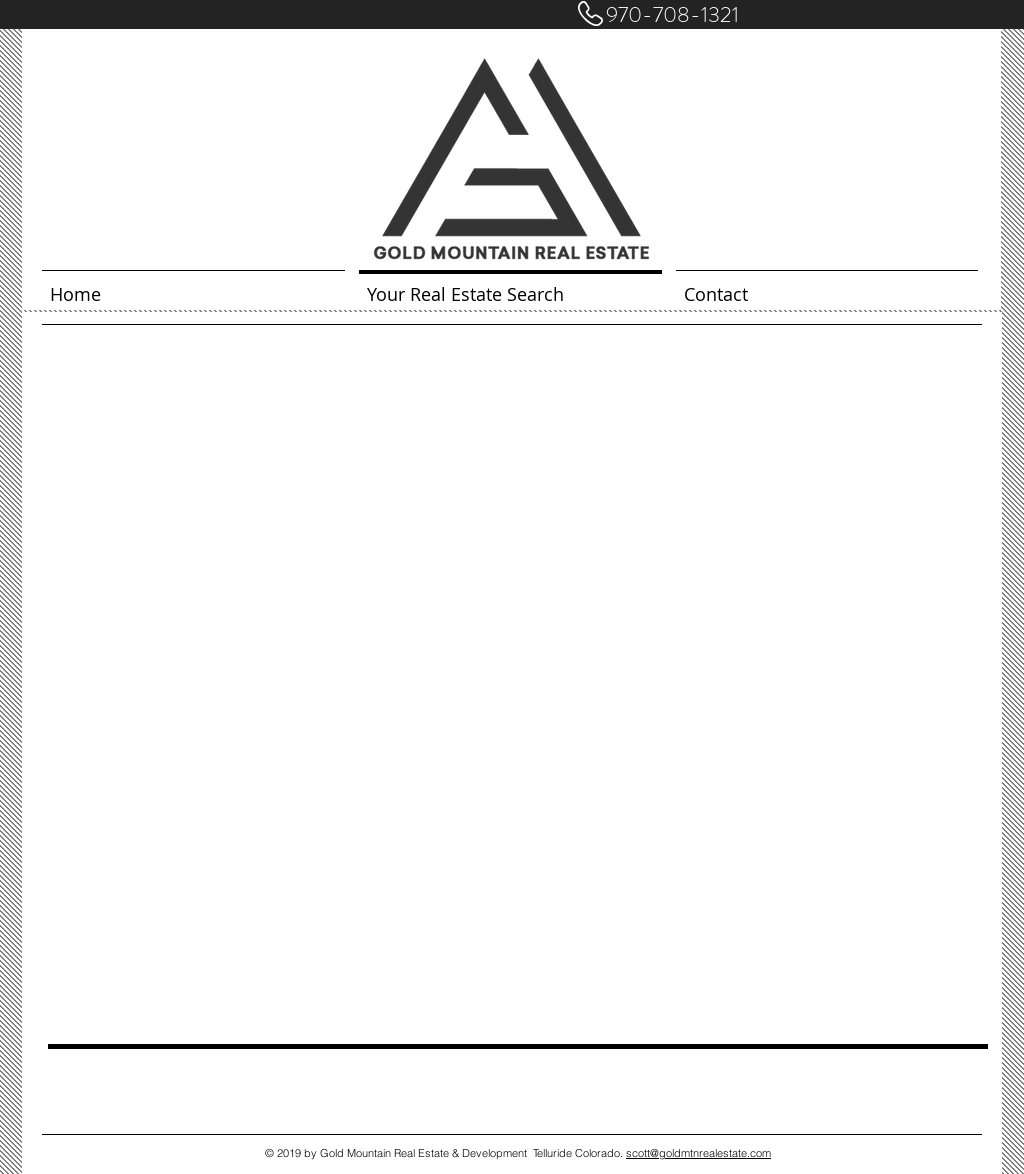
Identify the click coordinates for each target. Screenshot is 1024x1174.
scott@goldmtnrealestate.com (698, 1153)
